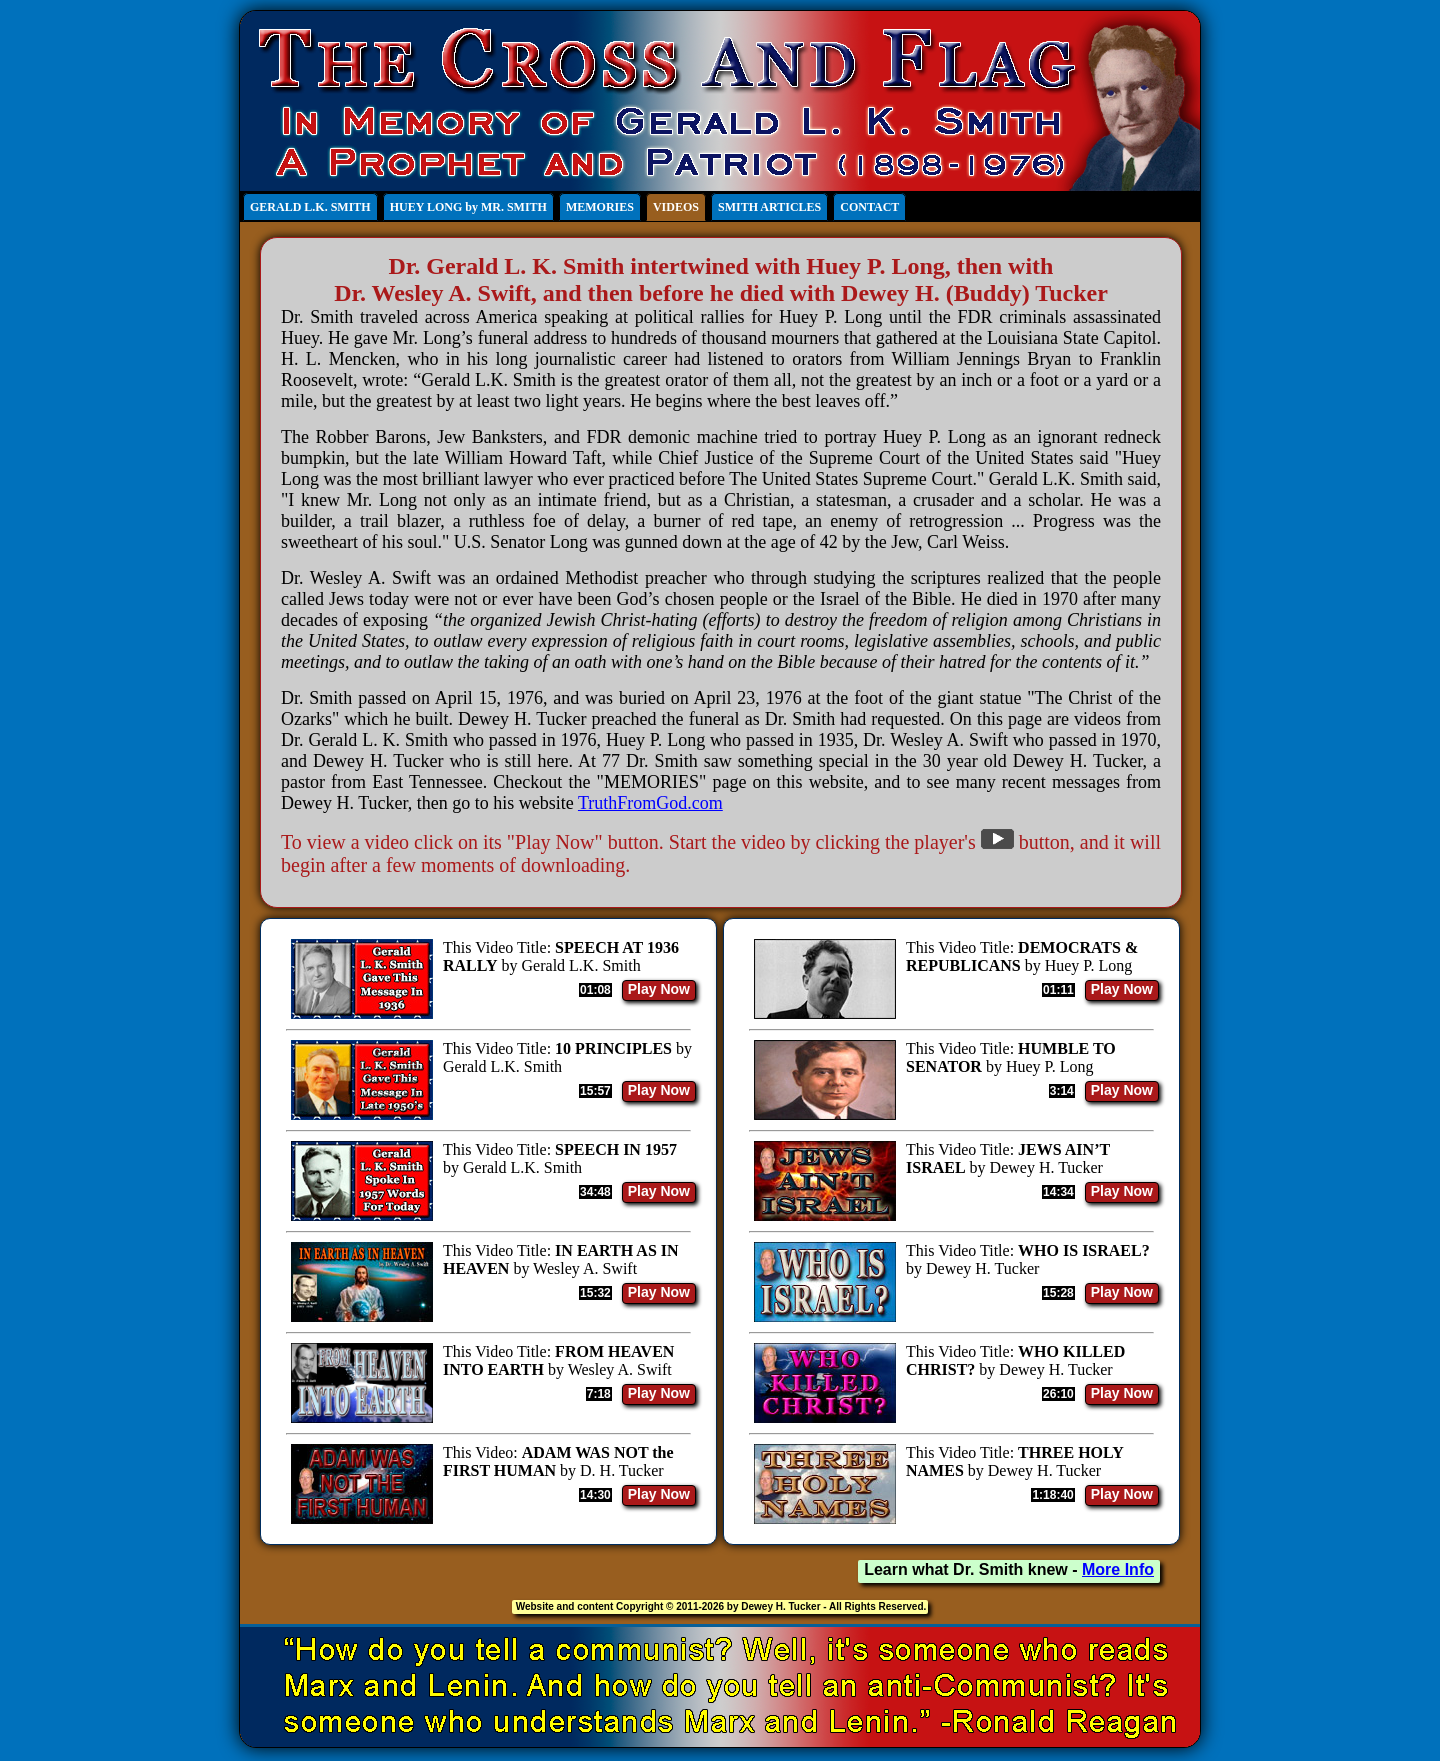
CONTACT (869, 207)
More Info (1118, 1569)
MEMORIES (600, 207)
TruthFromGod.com (650, 803)
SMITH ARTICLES (769, 207)
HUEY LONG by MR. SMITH (468, 207)
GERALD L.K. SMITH (310, 207)
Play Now (659, 989)
